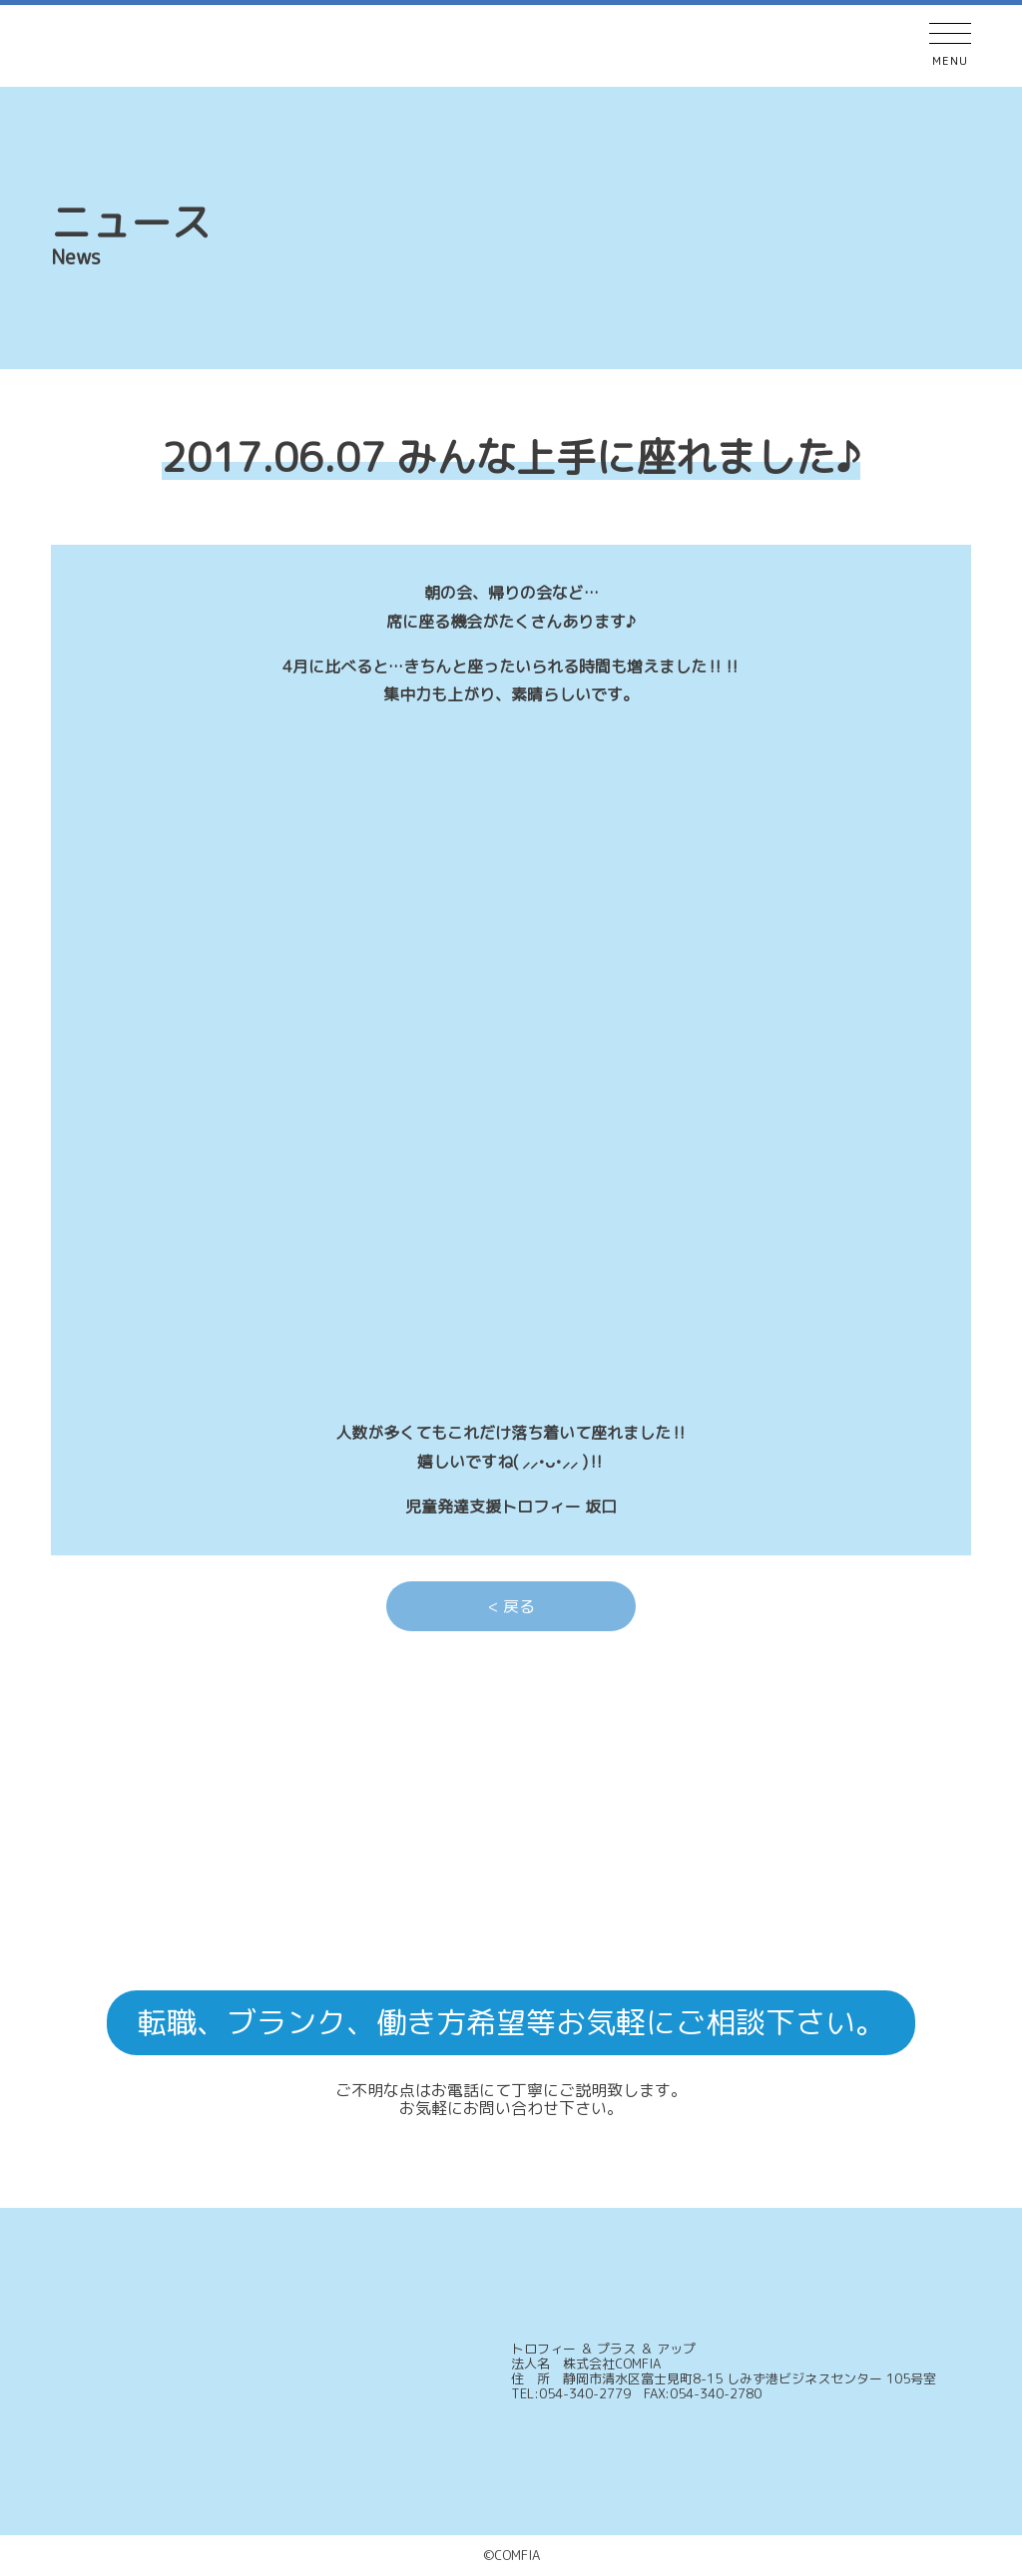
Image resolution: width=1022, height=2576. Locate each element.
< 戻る (511, 1606)
